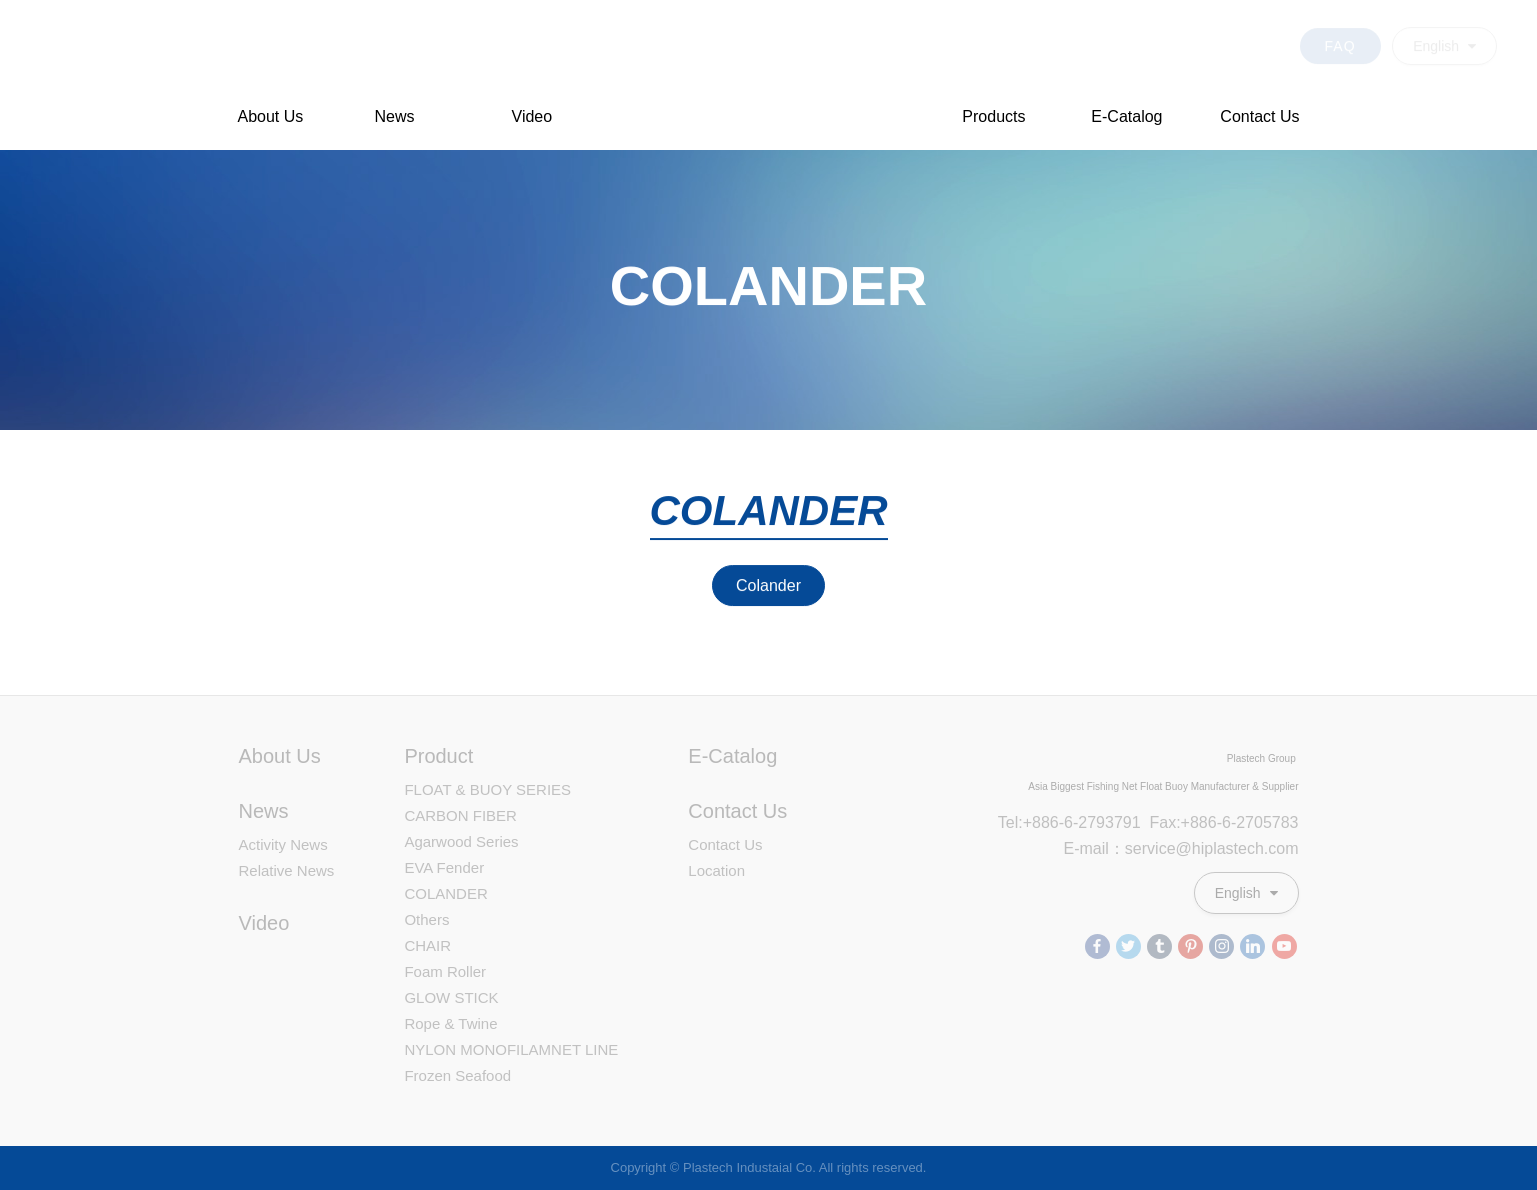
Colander (768, 585)
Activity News (283, 844)
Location (716, 870)
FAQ (1340, 37)
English (1444, 37)
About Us (271, 116)
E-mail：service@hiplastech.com (1181, 848)
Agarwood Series (461, 841)
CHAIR (427, 945)
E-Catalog (1126, 116)
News (395, 116)
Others (426, 919)
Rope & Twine (450, 1023)
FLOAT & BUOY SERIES (487, 789)
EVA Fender (444, 867)
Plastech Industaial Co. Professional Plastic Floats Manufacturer (769, 76)
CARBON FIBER (460, 815)
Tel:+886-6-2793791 (1069, 822)
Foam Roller (445, 971)
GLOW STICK (451, 997)
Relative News (287, 870)
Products (993, 116)
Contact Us (1259, 116)
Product (438, 756)
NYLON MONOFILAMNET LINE (511, 1049)
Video (532, 116)
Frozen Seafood (457, 1075)
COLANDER (445, 893)
